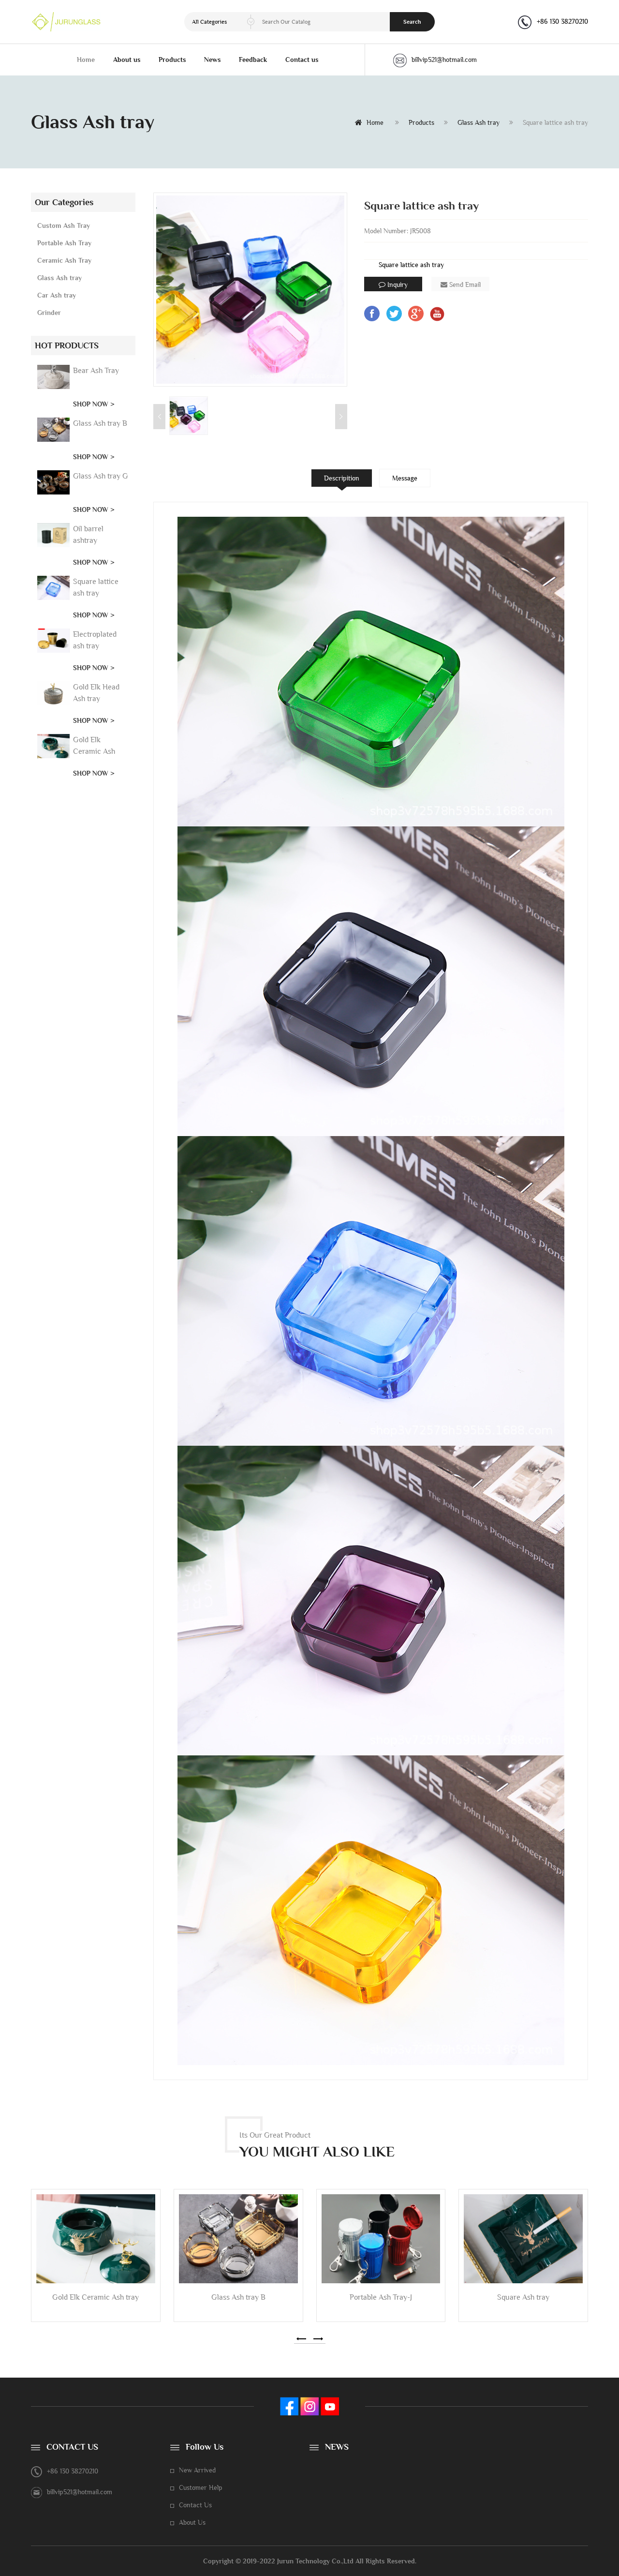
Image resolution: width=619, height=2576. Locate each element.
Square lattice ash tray (411, 265)
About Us (192, 2522)
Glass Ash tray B (100, 423)
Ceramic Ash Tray (64, 260)
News (212, 59)
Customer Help (200, 2487)
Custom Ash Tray (63, 225)
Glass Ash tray (478, 122)
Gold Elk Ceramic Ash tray (94, 751)
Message (404, 478)
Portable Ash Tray (64, 243)
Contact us (302, 59)
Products (172, 59)
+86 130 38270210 (562, 21)
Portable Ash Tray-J (381, 2297)
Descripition (341, 478)
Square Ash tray (523, 2297)
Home (86, 59)
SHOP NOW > (94, 404)
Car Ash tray (56, 295)
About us (127, 59)
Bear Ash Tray (96, 370)
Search (412, 21)
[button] (301, 2338)
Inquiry (393, 284)
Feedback (253, 59)
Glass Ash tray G (100, 476)
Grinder (49, 312)
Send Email (461, 284)
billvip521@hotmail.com (435, 59)
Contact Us (195, 2505)
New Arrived (197, 2470)
